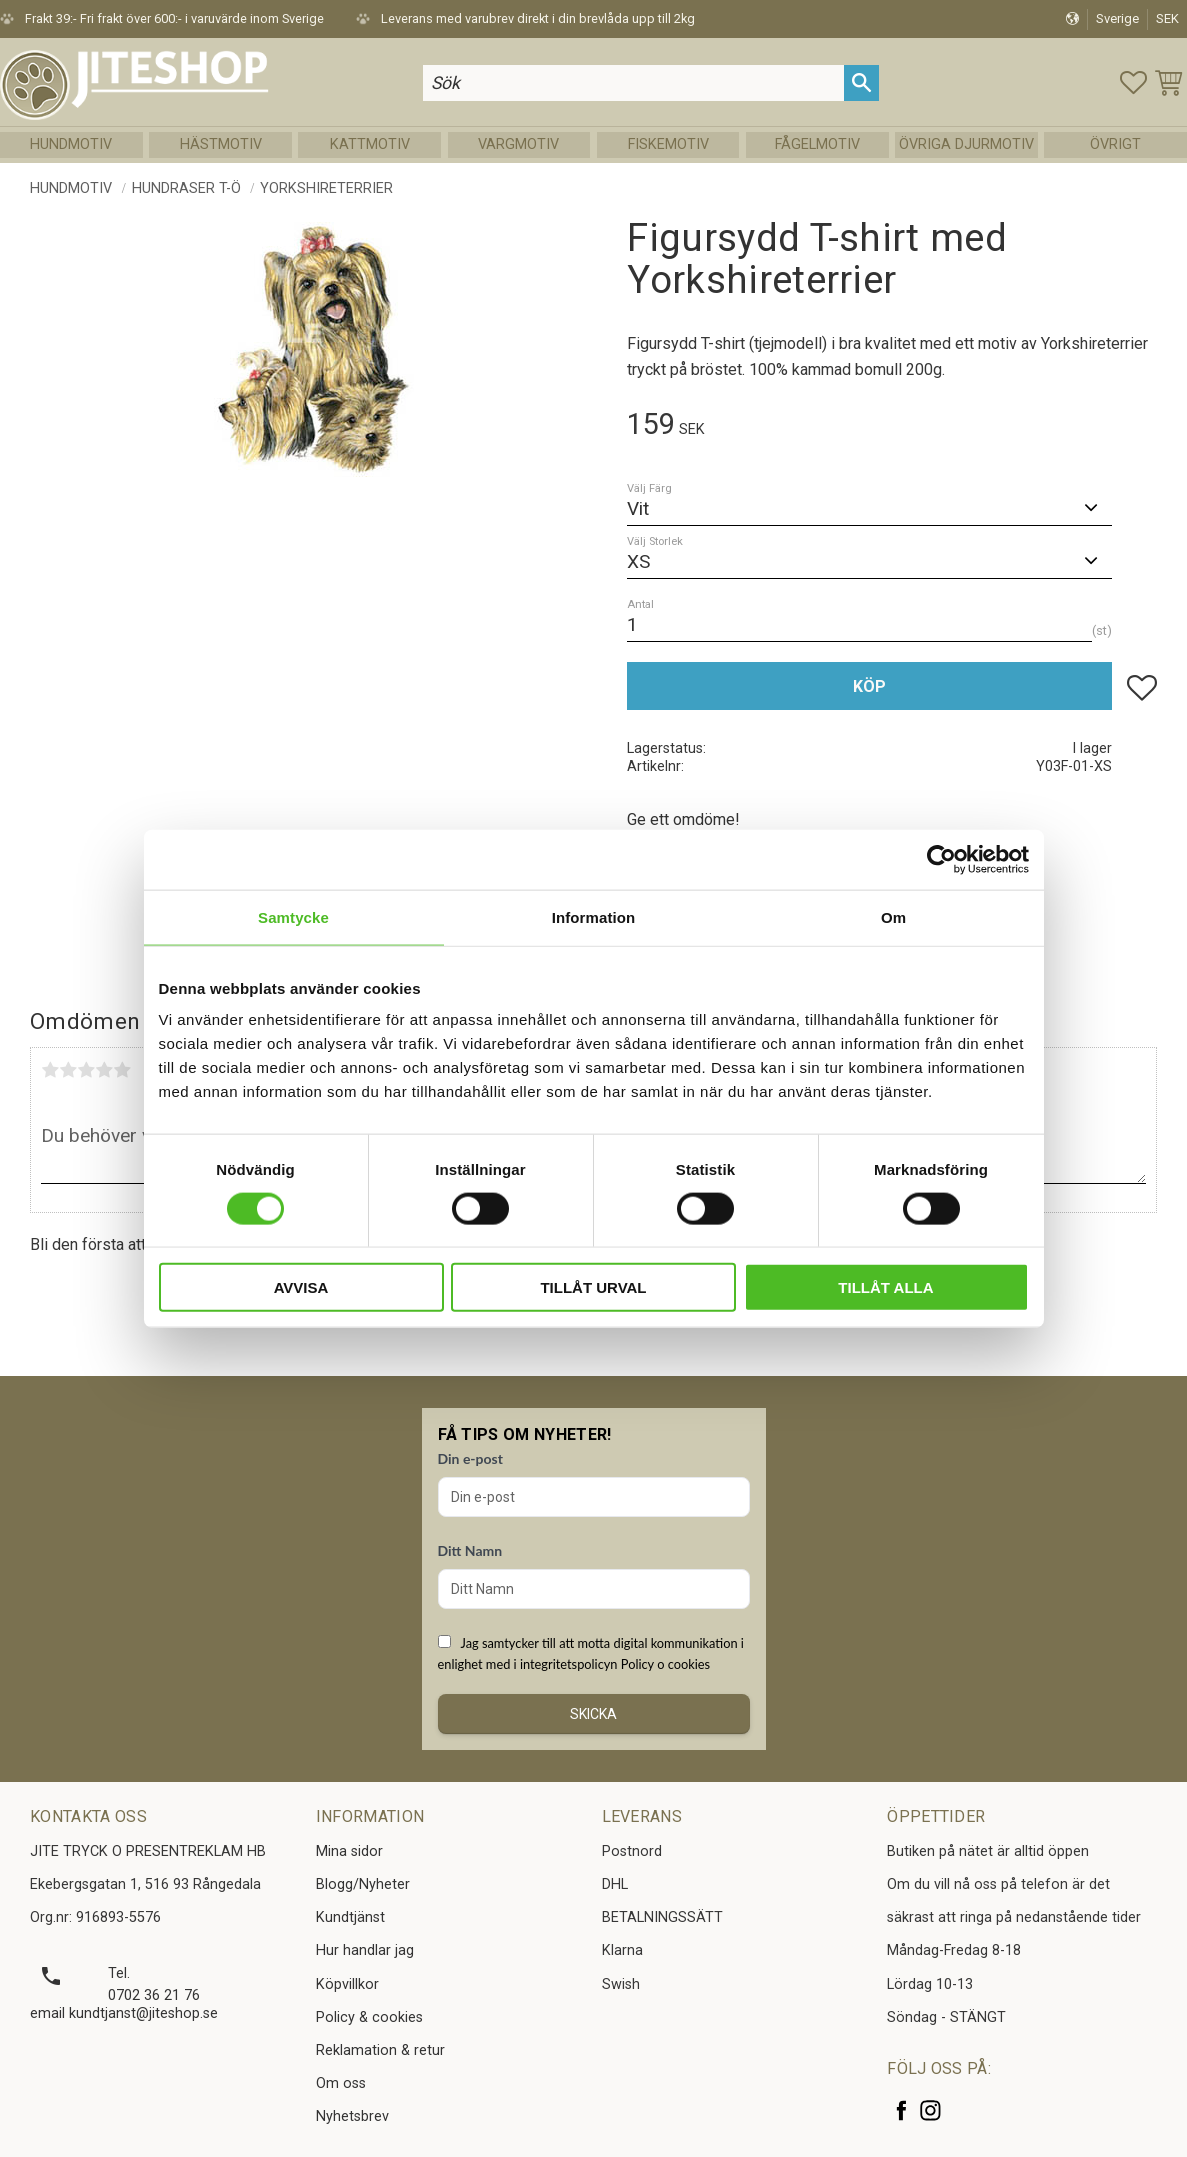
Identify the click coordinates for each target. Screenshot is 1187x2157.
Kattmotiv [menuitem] (370, 144)
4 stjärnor (104, 1070)
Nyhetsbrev (352, 2116)
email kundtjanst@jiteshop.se (124, 2013)
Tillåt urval (593, 1287)
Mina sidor (349, 1851)
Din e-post (470, 1458)
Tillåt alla (885, 1287)
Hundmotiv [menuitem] (71, 144)
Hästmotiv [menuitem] (221, 144)
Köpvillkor (347, 1984)
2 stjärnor (68, 1070)
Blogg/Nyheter (363, 1884)
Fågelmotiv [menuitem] (817, 144)
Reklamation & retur (380, 2050)
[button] (1133, 82)
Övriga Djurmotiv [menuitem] (966, 144)
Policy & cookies (369, 2017)
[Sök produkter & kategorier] (634, 82)
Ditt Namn (470, 1550)
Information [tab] (594, 916)
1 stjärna (50, 1070)
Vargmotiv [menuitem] (518, 144)
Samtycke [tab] (293, 916)
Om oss (341, 2083)
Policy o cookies (665, 1664)
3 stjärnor (86, 1070)
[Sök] (861, 82)
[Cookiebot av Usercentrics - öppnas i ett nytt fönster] (941, 859)
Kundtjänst (350, 1917)
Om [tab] (893, 916)
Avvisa (301, 1287)
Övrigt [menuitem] (1115, 144)
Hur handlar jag (365, 1950)
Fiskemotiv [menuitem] (668, 144)
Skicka (593, 1714)
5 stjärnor (122, 1070)
